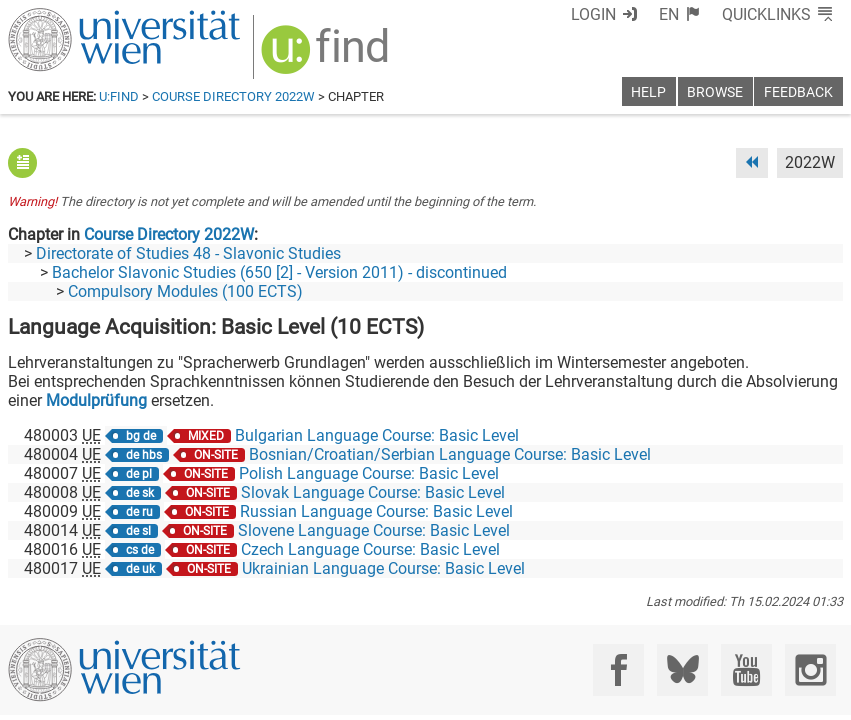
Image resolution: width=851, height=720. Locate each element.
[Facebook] (618, 669)
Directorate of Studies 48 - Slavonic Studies (188, 253)
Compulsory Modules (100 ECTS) (185, 291)
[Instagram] (810, 669)
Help (648, 92)
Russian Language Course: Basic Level (376, 511)
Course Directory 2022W (233, 96)
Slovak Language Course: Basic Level (373, 492)
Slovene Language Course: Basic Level (374, 530)
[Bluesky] (682, 669)
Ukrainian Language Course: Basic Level (383, 568)
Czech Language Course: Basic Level (370, 549)
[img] (327, 56)
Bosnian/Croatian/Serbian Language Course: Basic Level (450, 454)
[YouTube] (746, 669)
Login (593, 14)
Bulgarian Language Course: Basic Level (377, 435)
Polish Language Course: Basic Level (369, 473)
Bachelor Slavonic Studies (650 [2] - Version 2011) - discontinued (279, 272)
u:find (119, 96)
